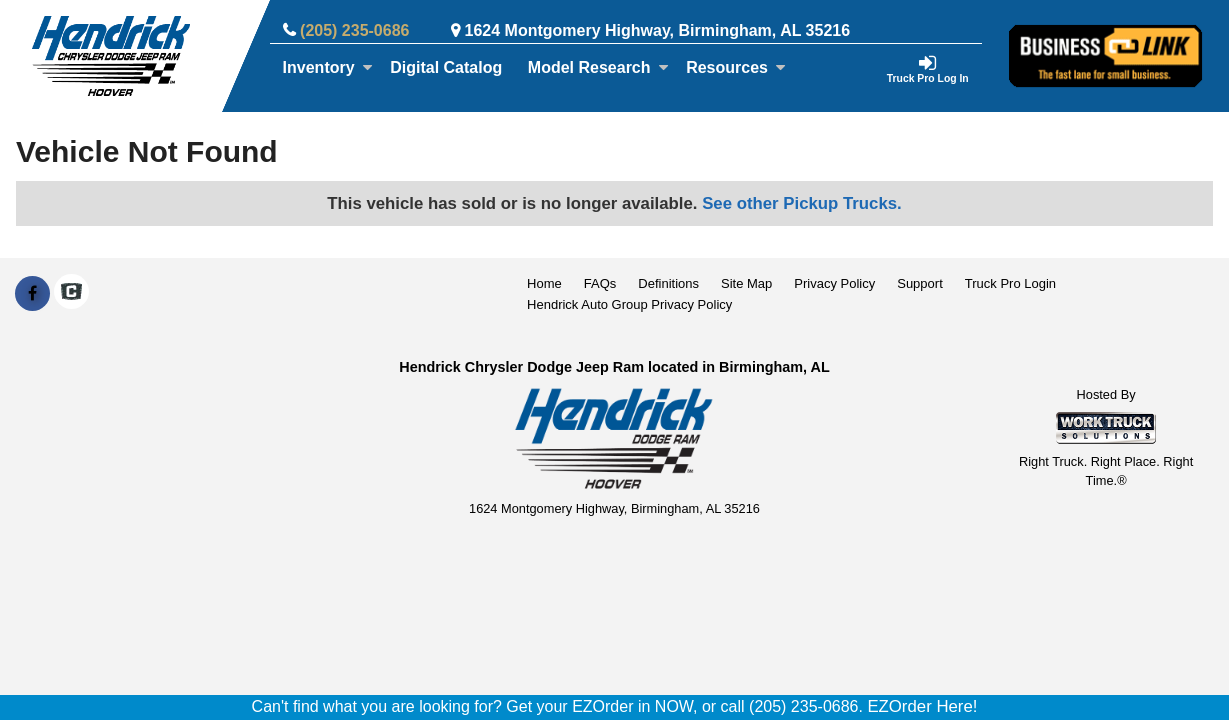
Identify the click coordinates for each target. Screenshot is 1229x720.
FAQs (600, 283)
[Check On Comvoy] (71, 294)
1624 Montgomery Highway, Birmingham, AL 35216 (658, 30)
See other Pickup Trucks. (802, 203)
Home (544, 283)
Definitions (668, 283)
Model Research (598, 67)
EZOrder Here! (922, 706)
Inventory (328, 67)
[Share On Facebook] (32, 294)
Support (920, 283)
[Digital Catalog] (446, 68)
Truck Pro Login (1010, 283)
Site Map (746, 283)
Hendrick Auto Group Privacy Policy (629, 304)
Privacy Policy (834, 283)
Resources (736, 67)
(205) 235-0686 (354, 30)
